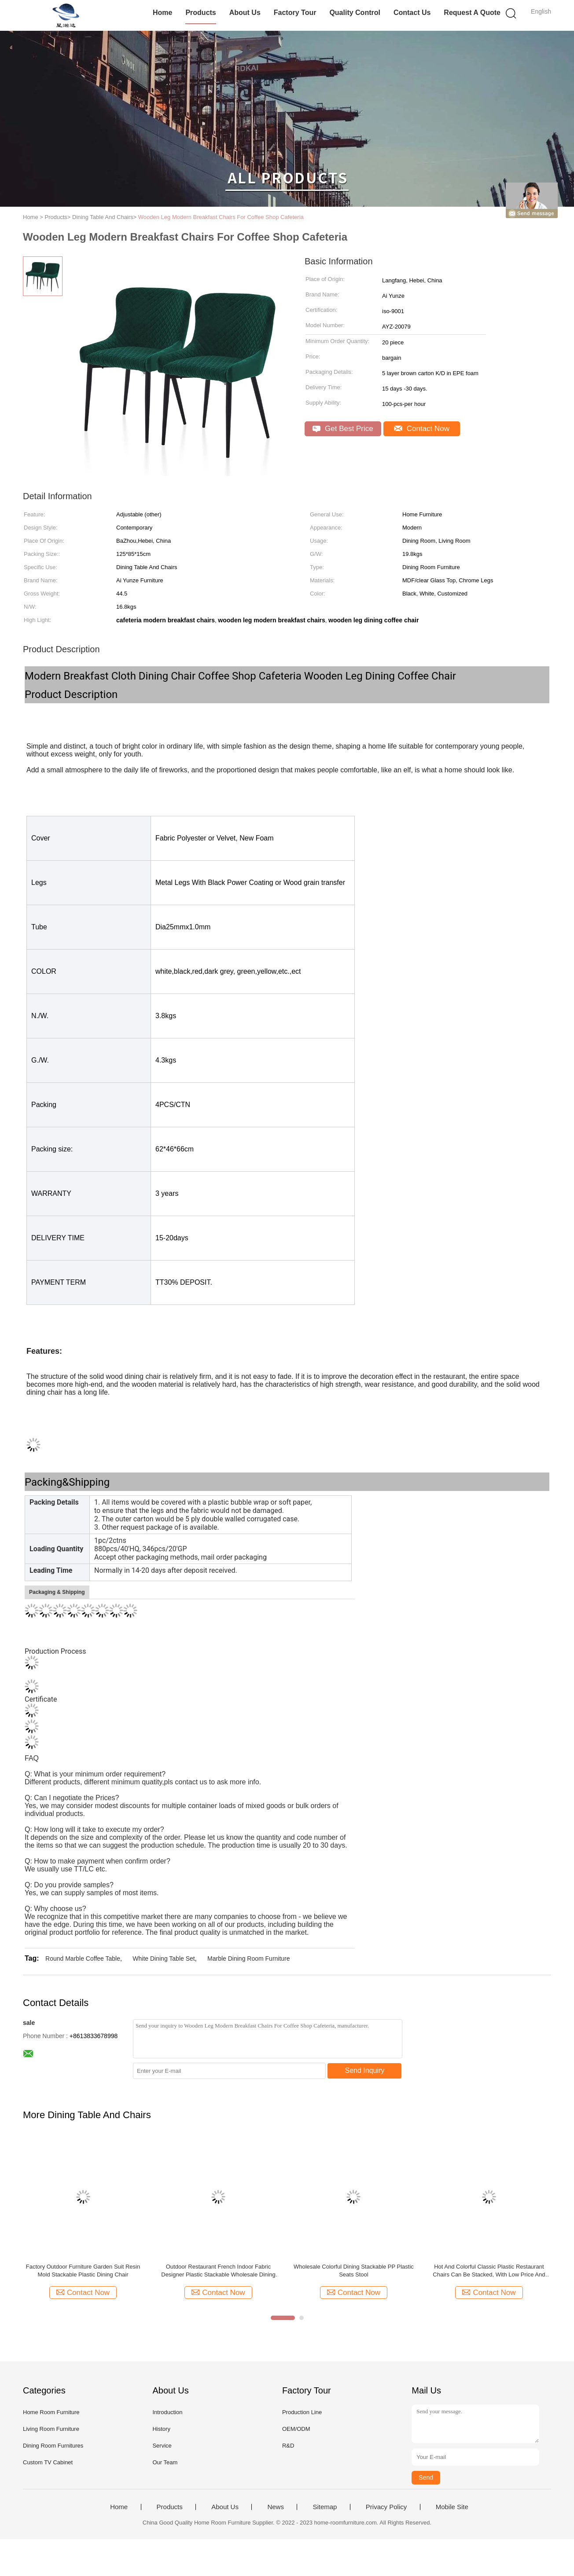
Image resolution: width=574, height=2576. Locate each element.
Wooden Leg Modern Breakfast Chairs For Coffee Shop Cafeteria (221, 217)
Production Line (302, 2412)
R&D (288, 2445)
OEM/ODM (296, 2429)
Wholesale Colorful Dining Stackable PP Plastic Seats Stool (354, 2270)
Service (161, 2445)
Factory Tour (295, 12)
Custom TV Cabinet (48, 2462)
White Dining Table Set (163, 1958)
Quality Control (354, 12)
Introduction (167, 2412)
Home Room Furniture (51, 2412)
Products (200, 12)
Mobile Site (452, 2507)
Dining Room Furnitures (53, 2445)
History (161, 2429)
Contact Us (412, 12)
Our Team (164, 2462)
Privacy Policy (386, 2507)
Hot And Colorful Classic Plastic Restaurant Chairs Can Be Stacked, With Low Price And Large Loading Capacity (489, 2271)
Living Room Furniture (51, 2429)
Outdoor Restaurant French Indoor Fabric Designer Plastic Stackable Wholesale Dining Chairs (218, 2271)
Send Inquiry (365, 2070)
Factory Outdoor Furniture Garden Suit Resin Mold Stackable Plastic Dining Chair (83, 2270)
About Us (245, 12)
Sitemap (325, 2507)
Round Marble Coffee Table (82, 1958)
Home (162, 12)
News (275, 2507)
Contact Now (421, 428)
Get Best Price (343, 428)
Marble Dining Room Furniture (248, 1958)
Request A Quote (472, 12)
